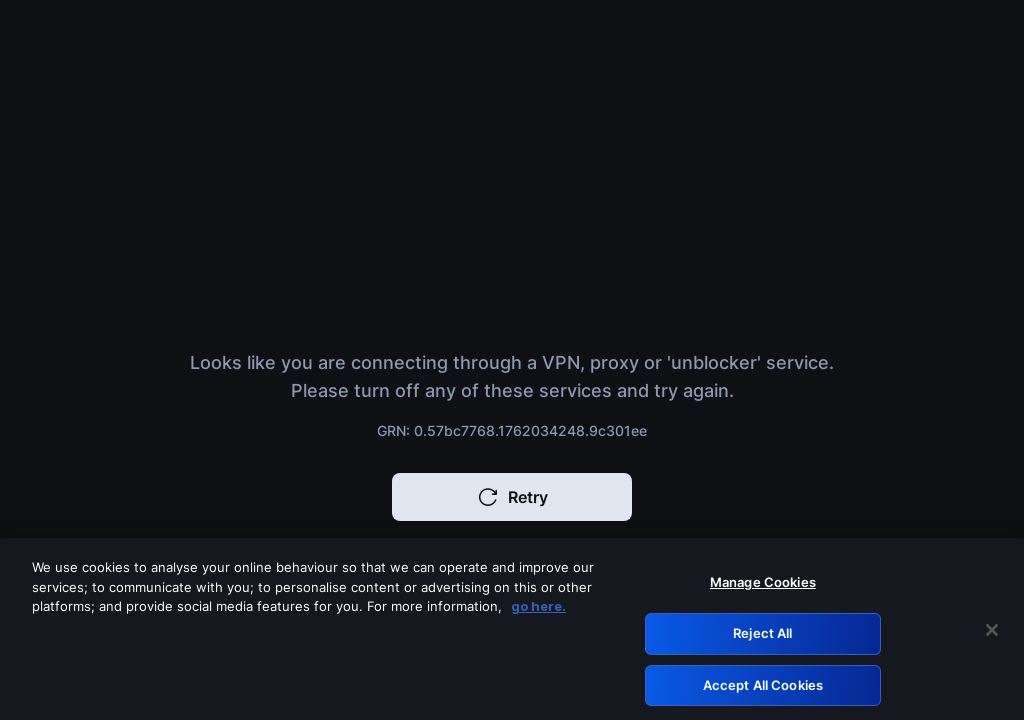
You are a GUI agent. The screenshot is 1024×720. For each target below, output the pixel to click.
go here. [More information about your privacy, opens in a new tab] (538, 611)
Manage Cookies (763, 587)
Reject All (762, 637)
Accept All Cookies (763, 689)
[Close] (992, 634)
